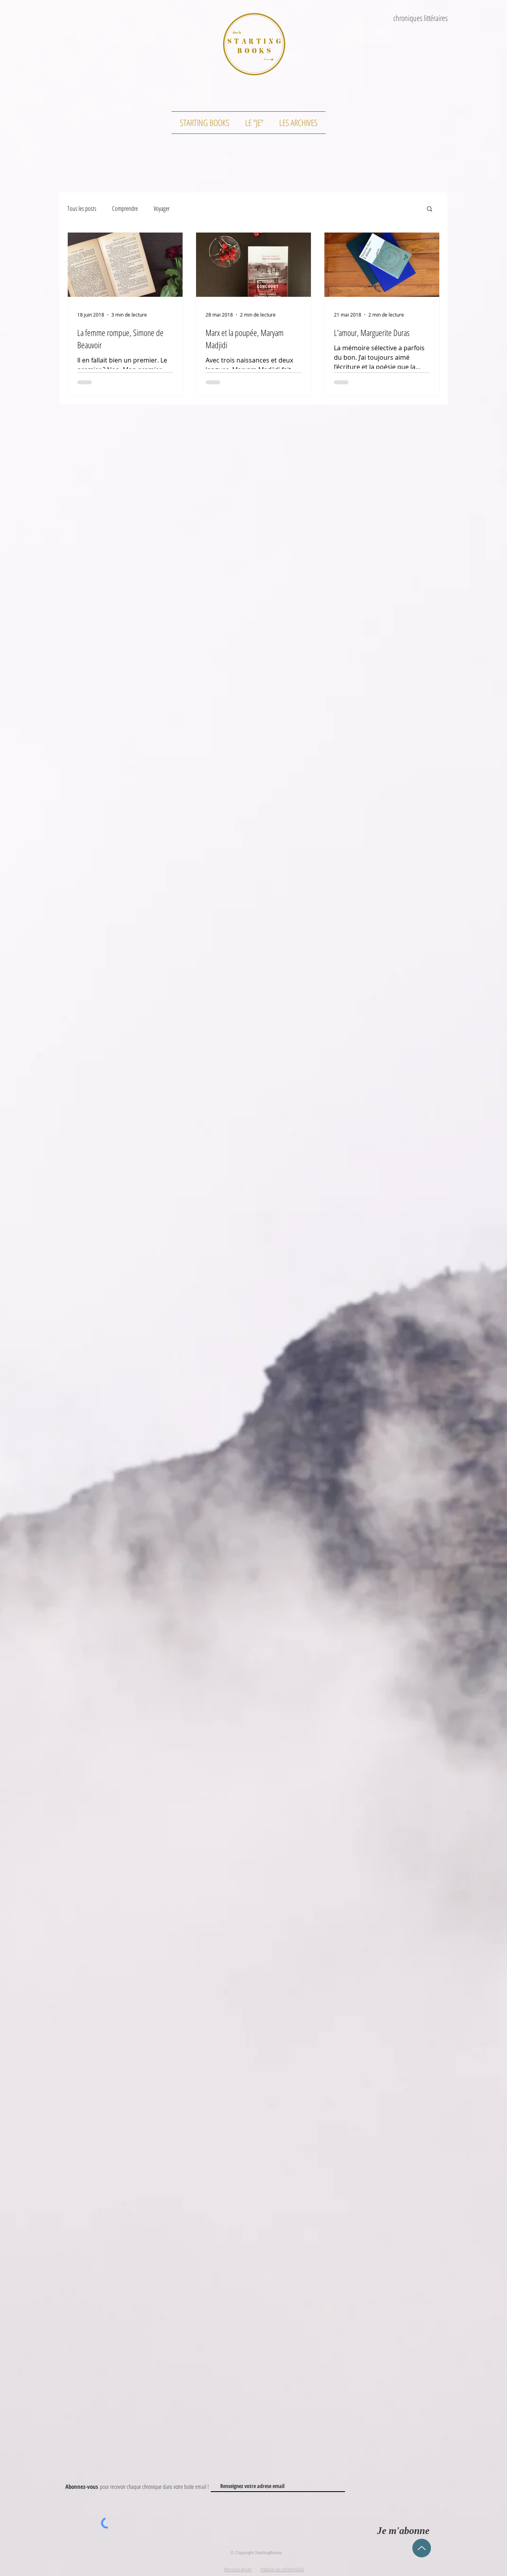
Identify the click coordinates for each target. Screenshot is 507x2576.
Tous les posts (81, 208)
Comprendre (125, 208)
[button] (429, 209)
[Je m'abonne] (403, 2531)
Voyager (162, 208)
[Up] (421, 2548)
